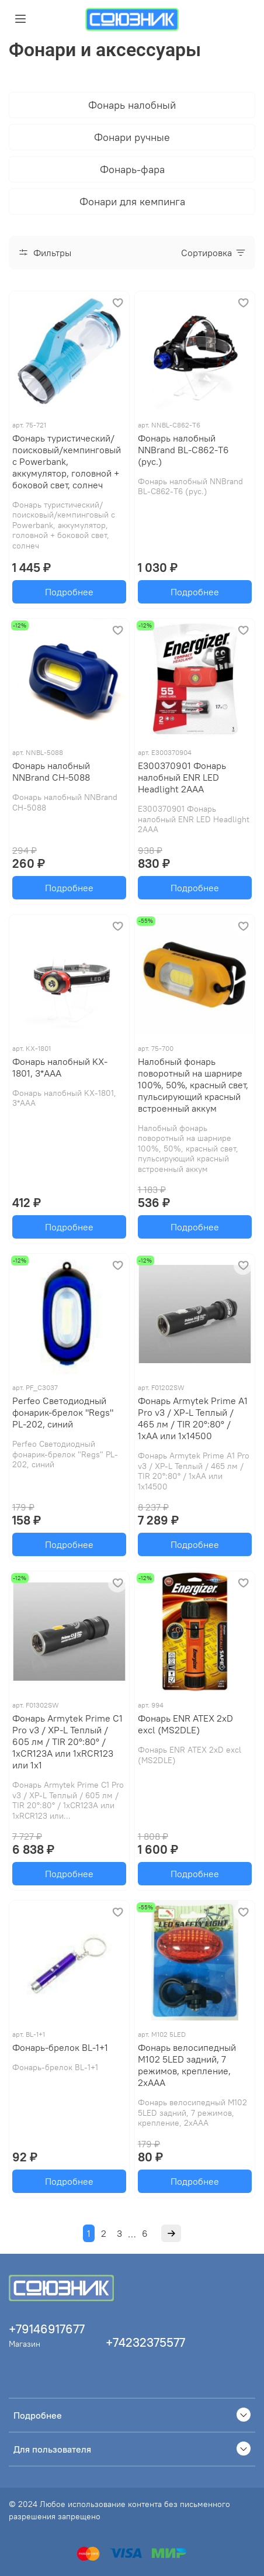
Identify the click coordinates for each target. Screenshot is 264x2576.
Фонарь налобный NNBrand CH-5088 (51, 771)
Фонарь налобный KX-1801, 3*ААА (59, 1067)
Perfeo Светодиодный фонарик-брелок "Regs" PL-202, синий (62, 1412)
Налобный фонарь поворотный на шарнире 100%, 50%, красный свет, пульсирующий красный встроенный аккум (193, 1085)
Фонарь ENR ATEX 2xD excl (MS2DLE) (185, 1724)
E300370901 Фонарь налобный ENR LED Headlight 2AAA (182, 777)
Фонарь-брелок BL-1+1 (60, 2047)
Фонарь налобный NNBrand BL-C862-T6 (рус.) (183, 449)
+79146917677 (47, 2329)
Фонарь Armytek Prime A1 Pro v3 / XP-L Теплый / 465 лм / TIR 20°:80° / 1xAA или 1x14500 (193, 1418)
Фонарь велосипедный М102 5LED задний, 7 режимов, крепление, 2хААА (187, 2065)
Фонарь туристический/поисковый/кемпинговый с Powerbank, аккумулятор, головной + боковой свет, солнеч (66, 461)
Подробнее (69, 592)
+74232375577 (145, 2342)
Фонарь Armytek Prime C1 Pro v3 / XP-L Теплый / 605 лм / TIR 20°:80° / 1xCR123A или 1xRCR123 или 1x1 (67, 1741)
